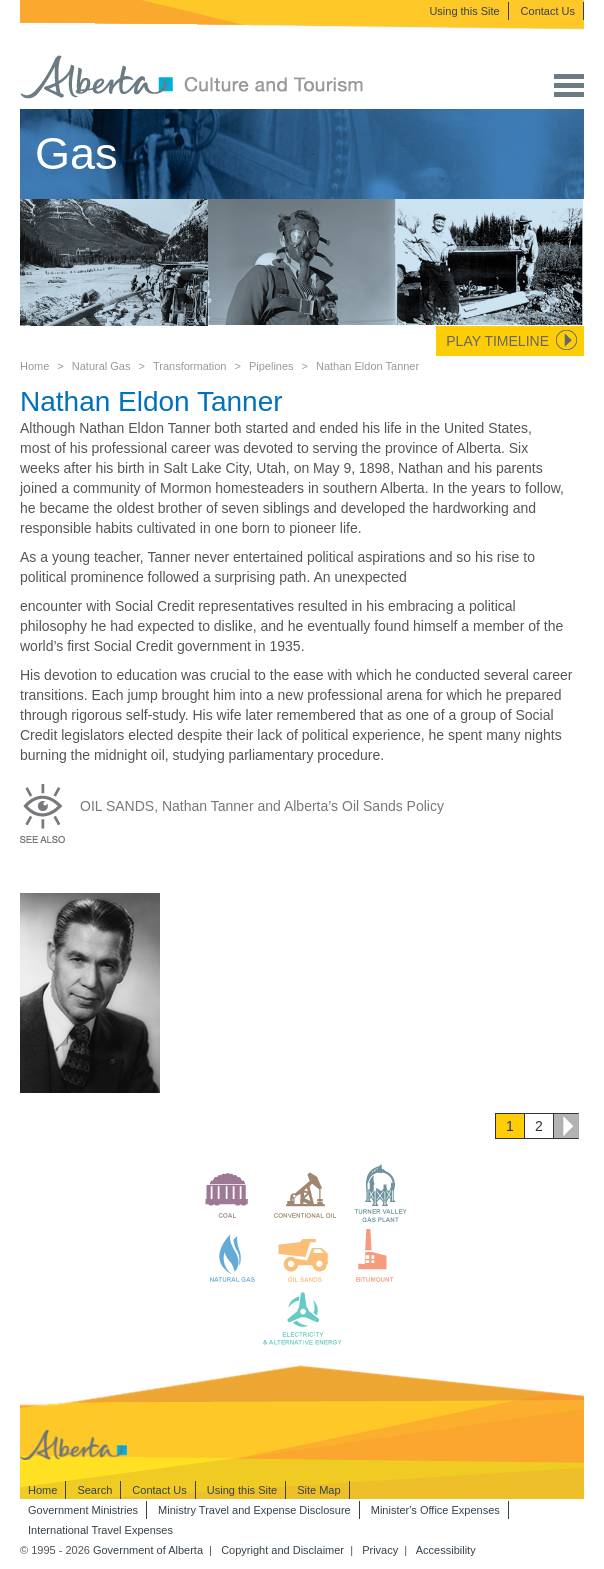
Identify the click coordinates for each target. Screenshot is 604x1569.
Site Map (318, 1490)
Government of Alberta (148, 1550)
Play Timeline (497, 341)
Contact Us (548, 11)
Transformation (190, 366)
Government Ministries (83, 1510)
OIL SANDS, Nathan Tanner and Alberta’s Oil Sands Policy (262, 806)
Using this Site (464, 11)
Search (94, 1490)
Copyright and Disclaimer (282, 1550)
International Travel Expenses (100, 1530)
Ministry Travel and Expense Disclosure (254, 1510)
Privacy (380, 1550)
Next (566, 1126)
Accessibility (446, 1550)
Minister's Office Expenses (435, 1510)
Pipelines (271, 366)
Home (34, 366)
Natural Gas (101, 366)
